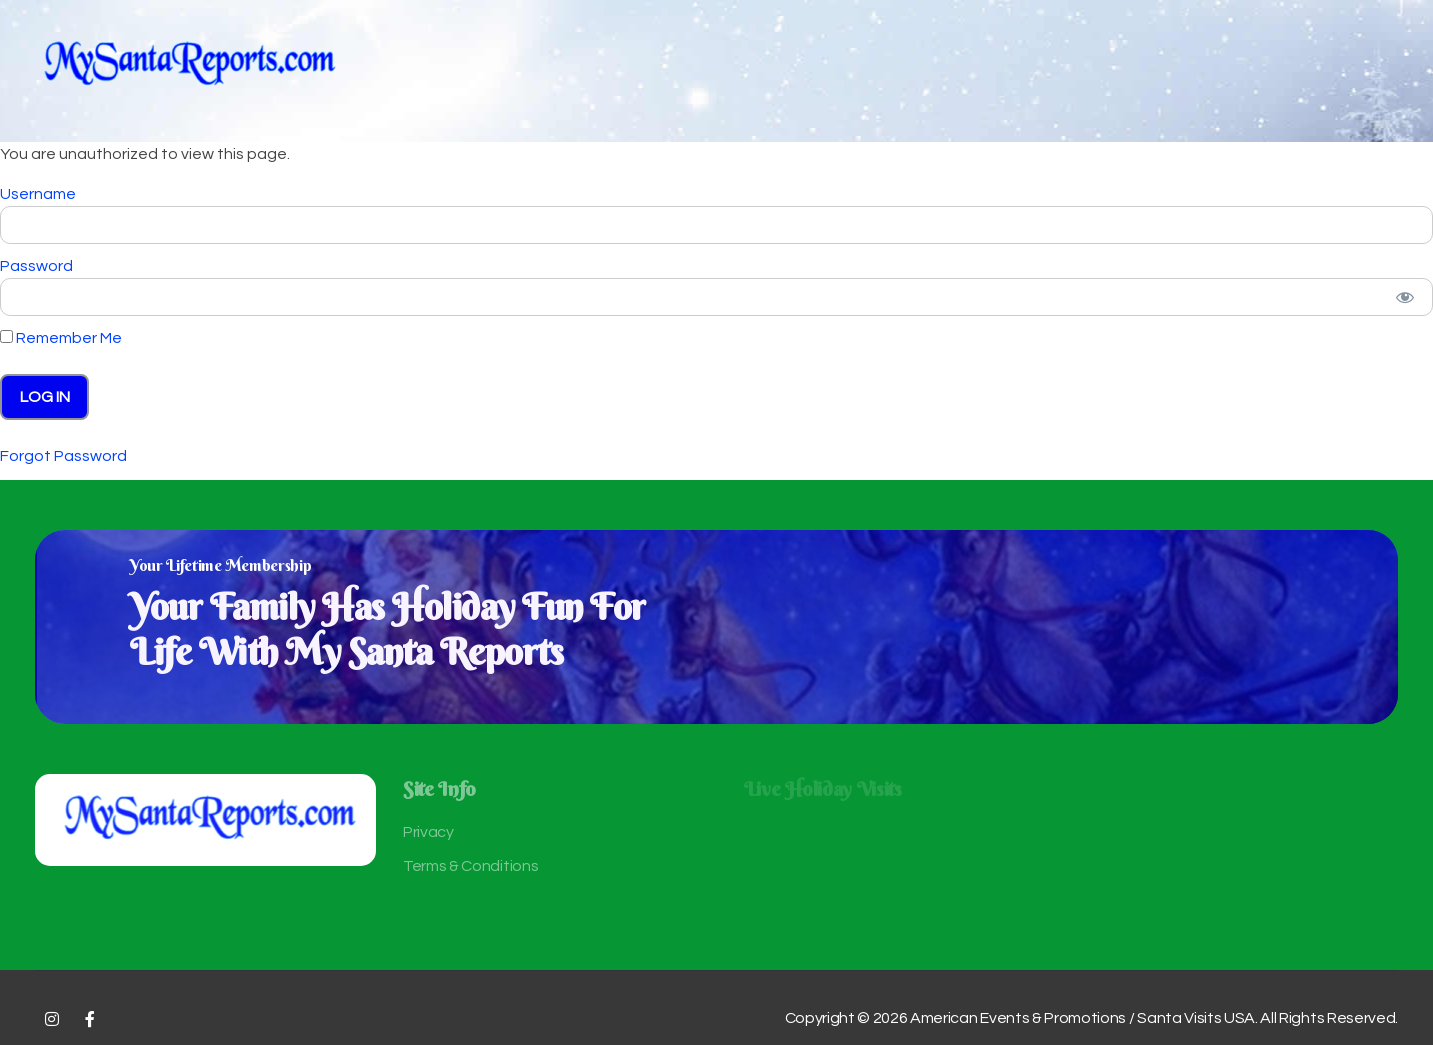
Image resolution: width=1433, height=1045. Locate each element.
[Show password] (1405, 297)
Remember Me (61, 338)
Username (38, 194)
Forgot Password (63, 456)
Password (36, 266)
